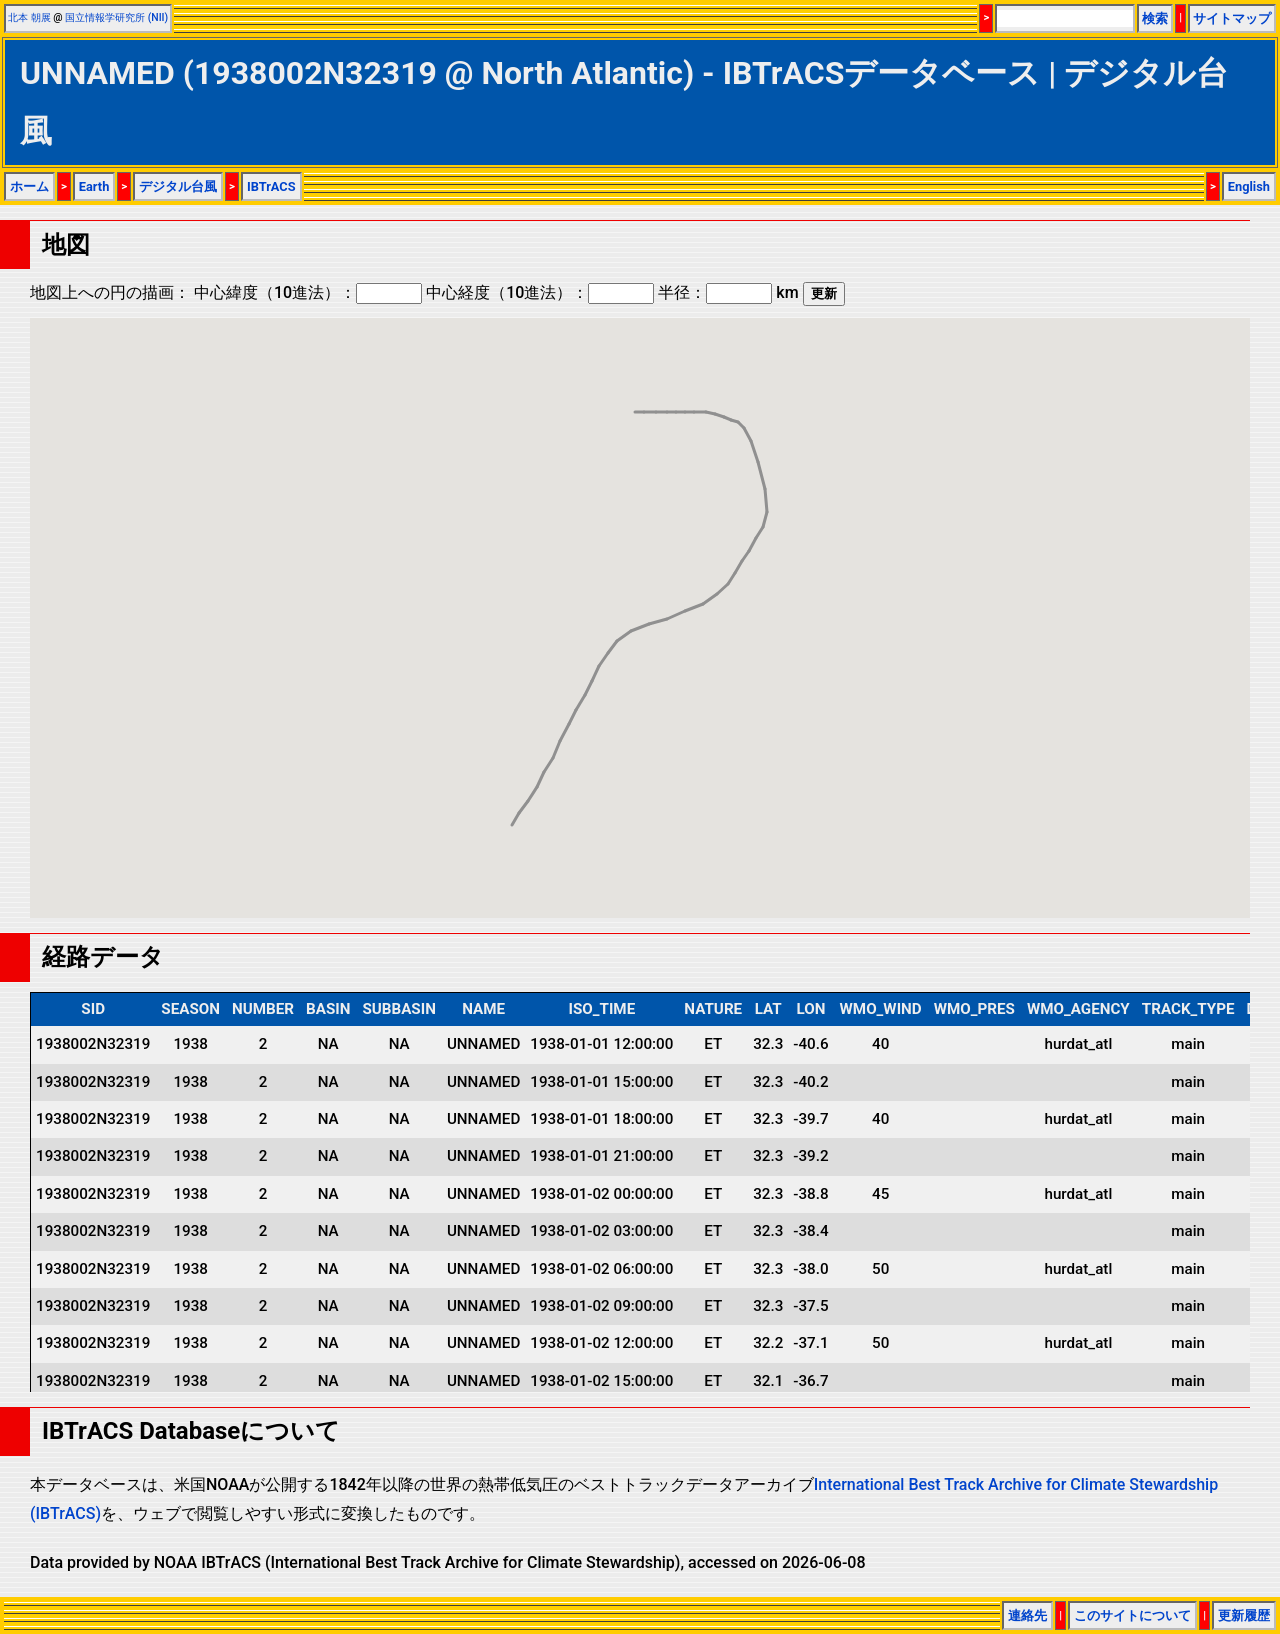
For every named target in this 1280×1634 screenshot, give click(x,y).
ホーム (29, 186)
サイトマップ (1232, 18)
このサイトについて (1132, 1615)
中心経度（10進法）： (540, 292)
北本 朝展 (29, 17)
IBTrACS (271, 186)
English (1249, 186)
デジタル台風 (178, 186)
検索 (1155, 18)
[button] (751, 422)
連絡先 (1027, 1615)
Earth (94, 186)
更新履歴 (1244, 1615)
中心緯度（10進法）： (308, 292)
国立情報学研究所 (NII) (116, 17)
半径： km (728, 292)
